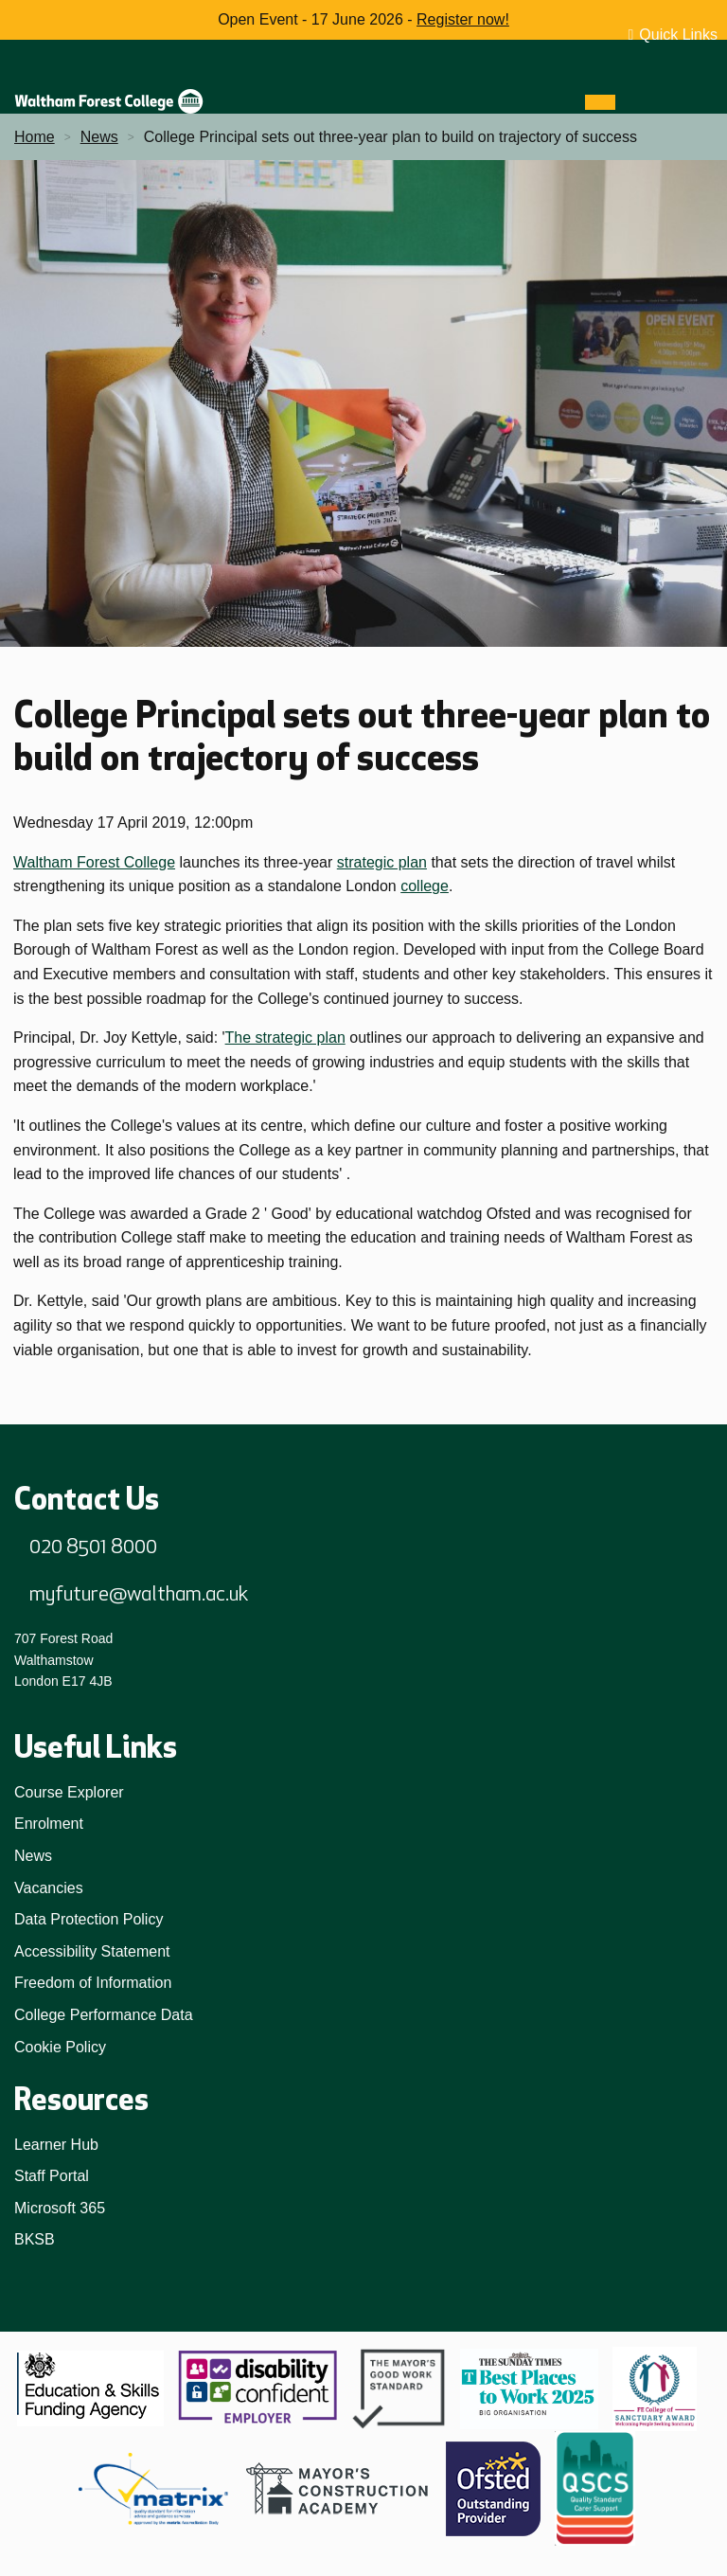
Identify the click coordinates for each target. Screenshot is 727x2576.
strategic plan (382, 862)
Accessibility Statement (92, 1951)
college (424, 886)
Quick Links (678, 35)
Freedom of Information (92, 1983)
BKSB (34, 2239)
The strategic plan (285, 1037)
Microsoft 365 (59, 2208)
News (33, 1856)
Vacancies (48, 1888)
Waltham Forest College (94, 862)
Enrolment (48, 1824)
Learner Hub (56, 2145)
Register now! (463, 19)
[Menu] (600, 102)
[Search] (634, 102)
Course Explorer (69, 1792)
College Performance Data (103, 2015)
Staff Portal (51, 2176)
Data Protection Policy (88, 1919)
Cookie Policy (60, 2047)
